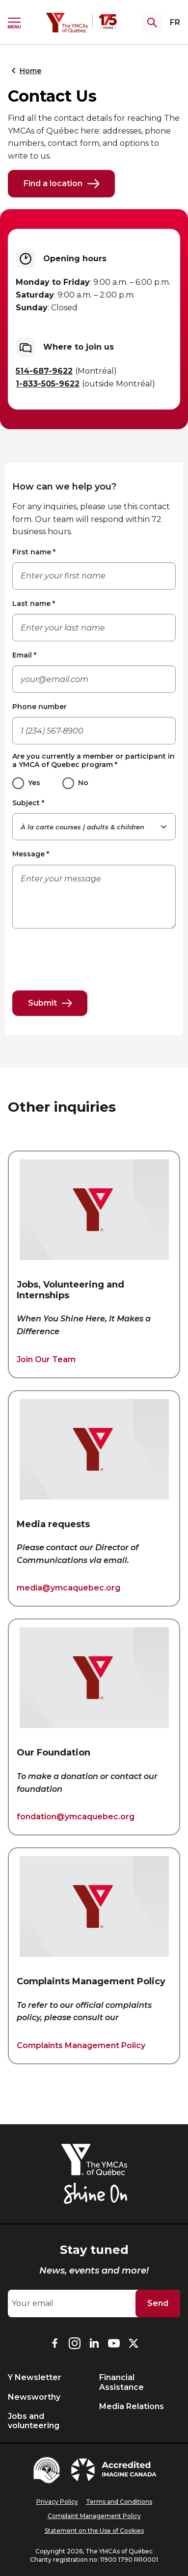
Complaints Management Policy (81, 2045)
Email (24, 655)
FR (175, 22)
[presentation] (86, 955)
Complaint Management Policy (94, 2516)
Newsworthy (34, 2397)
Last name (33, 603)
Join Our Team (46, 1359)
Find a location (61, 184)
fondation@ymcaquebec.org (75, 1816)
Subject (28, 802)
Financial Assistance (121, 2382)
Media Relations (131, 2406)
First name (33, 552)
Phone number (39, 706)
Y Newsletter (34, 2377)
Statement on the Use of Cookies (94, 2530)
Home (24, 71)
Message (30, 854)
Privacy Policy (57, 2501)
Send (157, 2303)
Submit (50, 1003)
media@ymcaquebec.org (68, 1587)
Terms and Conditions (119, 2501)
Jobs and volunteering (33, 2421)
